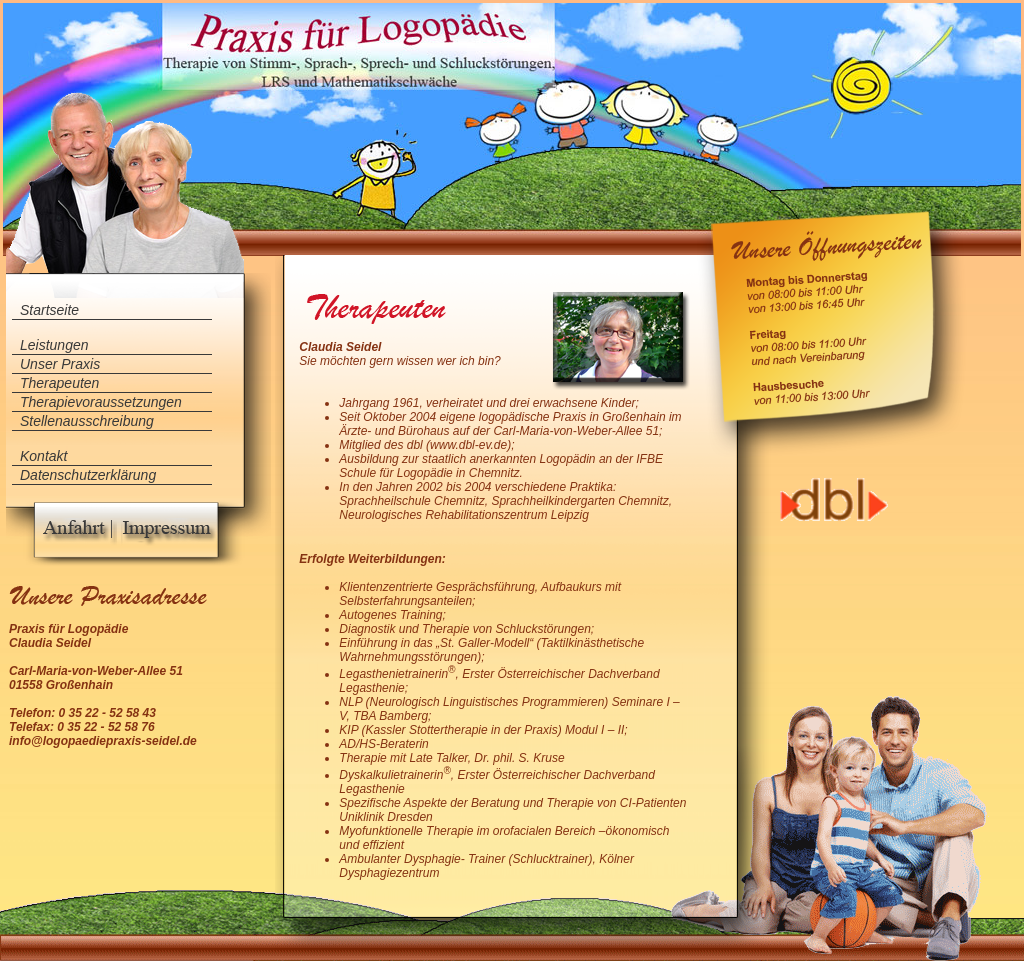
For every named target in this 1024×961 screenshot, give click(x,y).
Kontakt (43, 456)
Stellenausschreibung (87, 421)
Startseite (49, 310)
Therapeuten (59, 383)
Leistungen (54, 345)
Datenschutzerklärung (88, 475)
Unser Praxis (60, 364)
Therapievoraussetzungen (101, 402)
